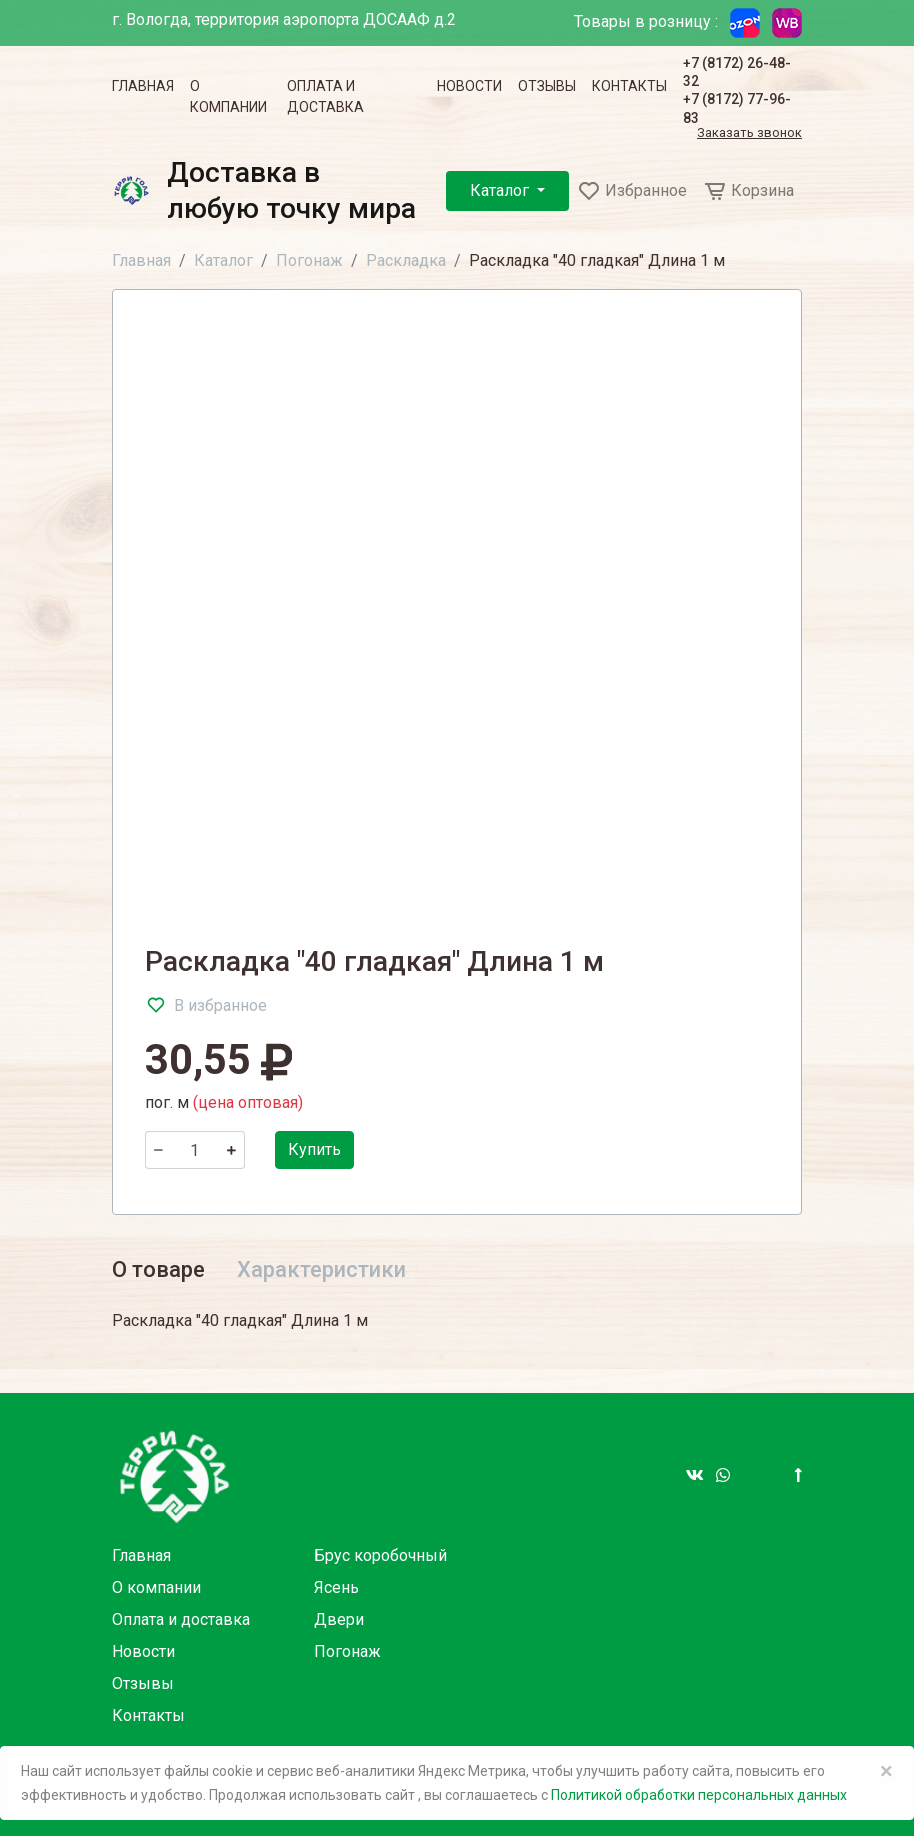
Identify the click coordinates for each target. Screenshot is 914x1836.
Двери (339, 1619)
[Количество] (195, 1150)
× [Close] (886, 1771)
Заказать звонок (749, 133)
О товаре (158, 1269)
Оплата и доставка (325, 96)
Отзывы (547, 86)
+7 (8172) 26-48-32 (737, 72)
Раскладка (406, 260)
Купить (314, 1149)
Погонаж (309, 260)
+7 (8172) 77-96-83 (737, 108)
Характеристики (321, 1269)
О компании (228, 96)
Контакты (629, 86)
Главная (143, 86)
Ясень (336, 1587)
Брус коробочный (380, 1555)
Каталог (501, 190)
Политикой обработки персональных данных (699, 1795)
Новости (469, 86)
